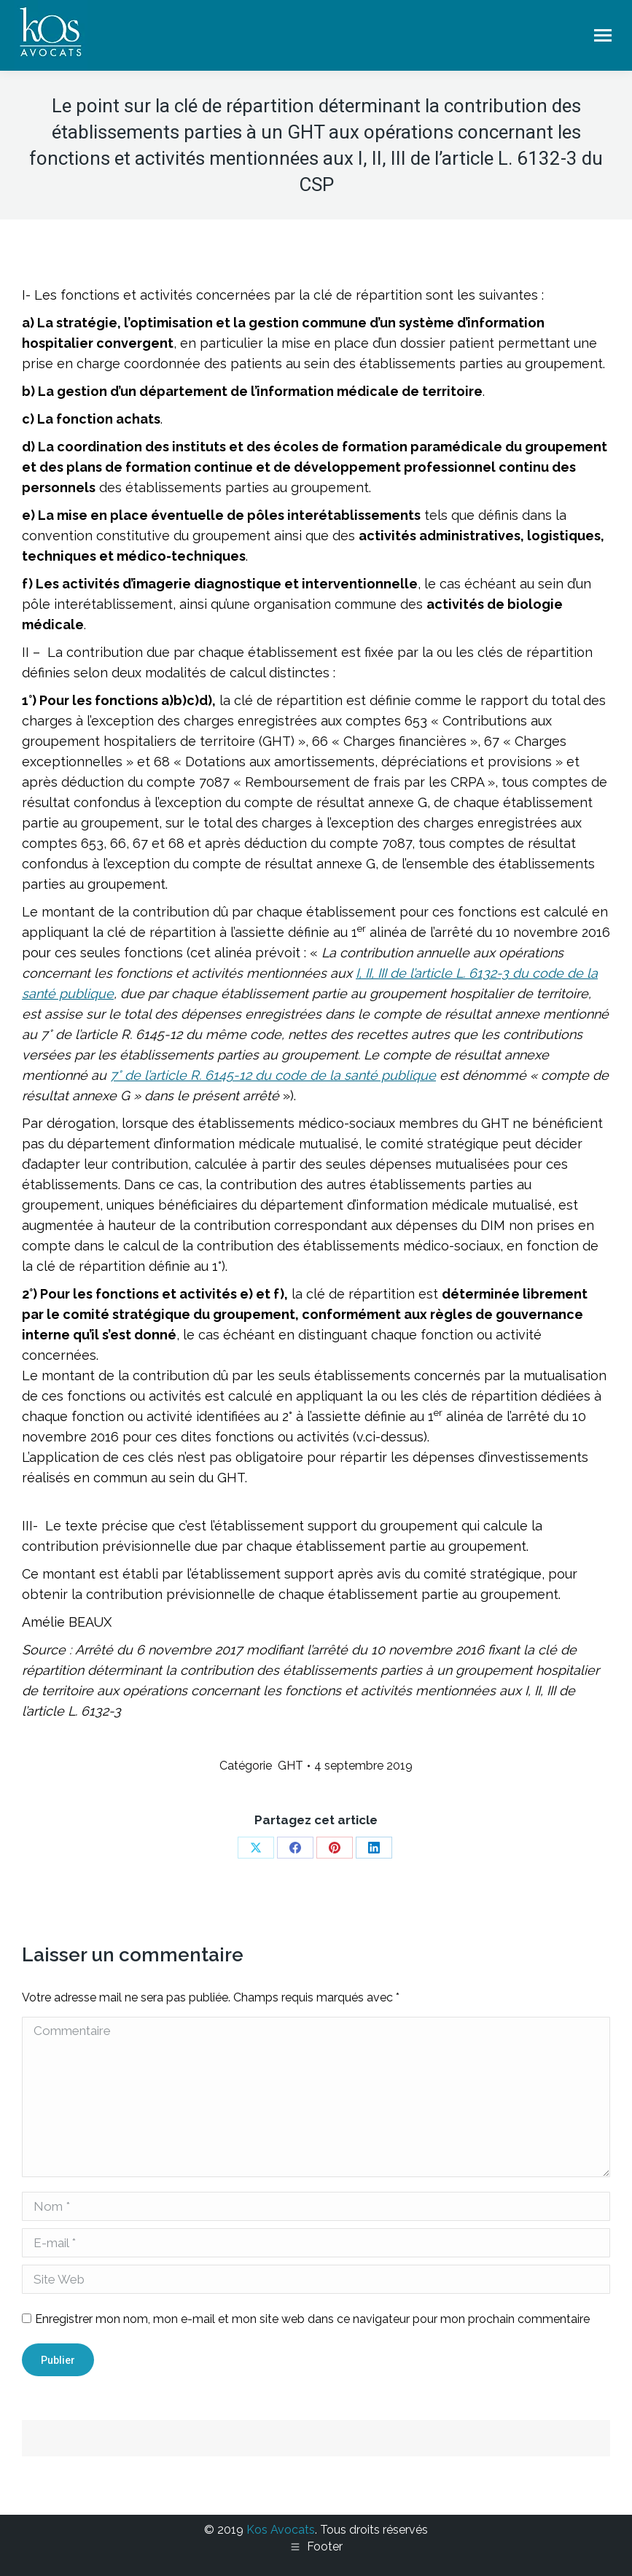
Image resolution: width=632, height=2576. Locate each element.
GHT (290, 1766)
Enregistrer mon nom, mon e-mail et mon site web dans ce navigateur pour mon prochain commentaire (312, 2319)
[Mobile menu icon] (602, 35)
